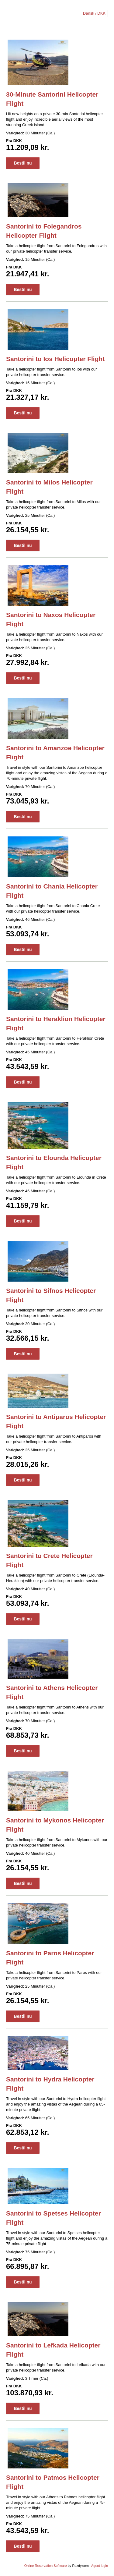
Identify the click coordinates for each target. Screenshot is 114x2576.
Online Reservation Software (45, 2565)
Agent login (99, 2565)
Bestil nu (23, 163)
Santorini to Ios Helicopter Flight (55, 358)
